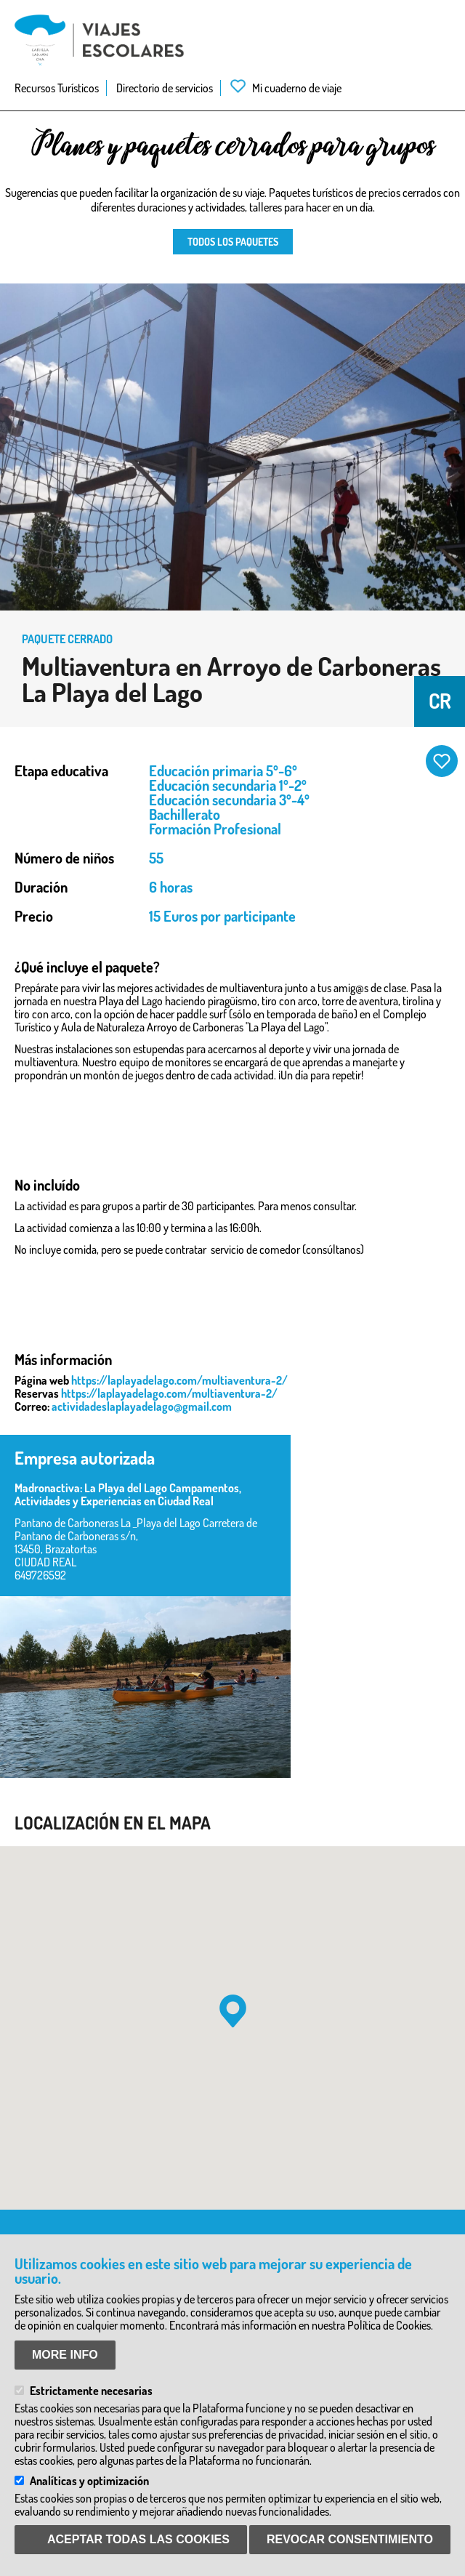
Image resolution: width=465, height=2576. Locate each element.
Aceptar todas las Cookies (138, 2539)
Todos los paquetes (232, 242)
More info (65, 2354)
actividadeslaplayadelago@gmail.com (142, 1406)
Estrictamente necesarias (91, 2390)
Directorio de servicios (164, 88)
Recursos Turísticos (57, 88)
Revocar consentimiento (350, 2539)
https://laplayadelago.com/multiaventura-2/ (179, 1380)
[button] (232, 2011)
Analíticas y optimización (89, 2480)
